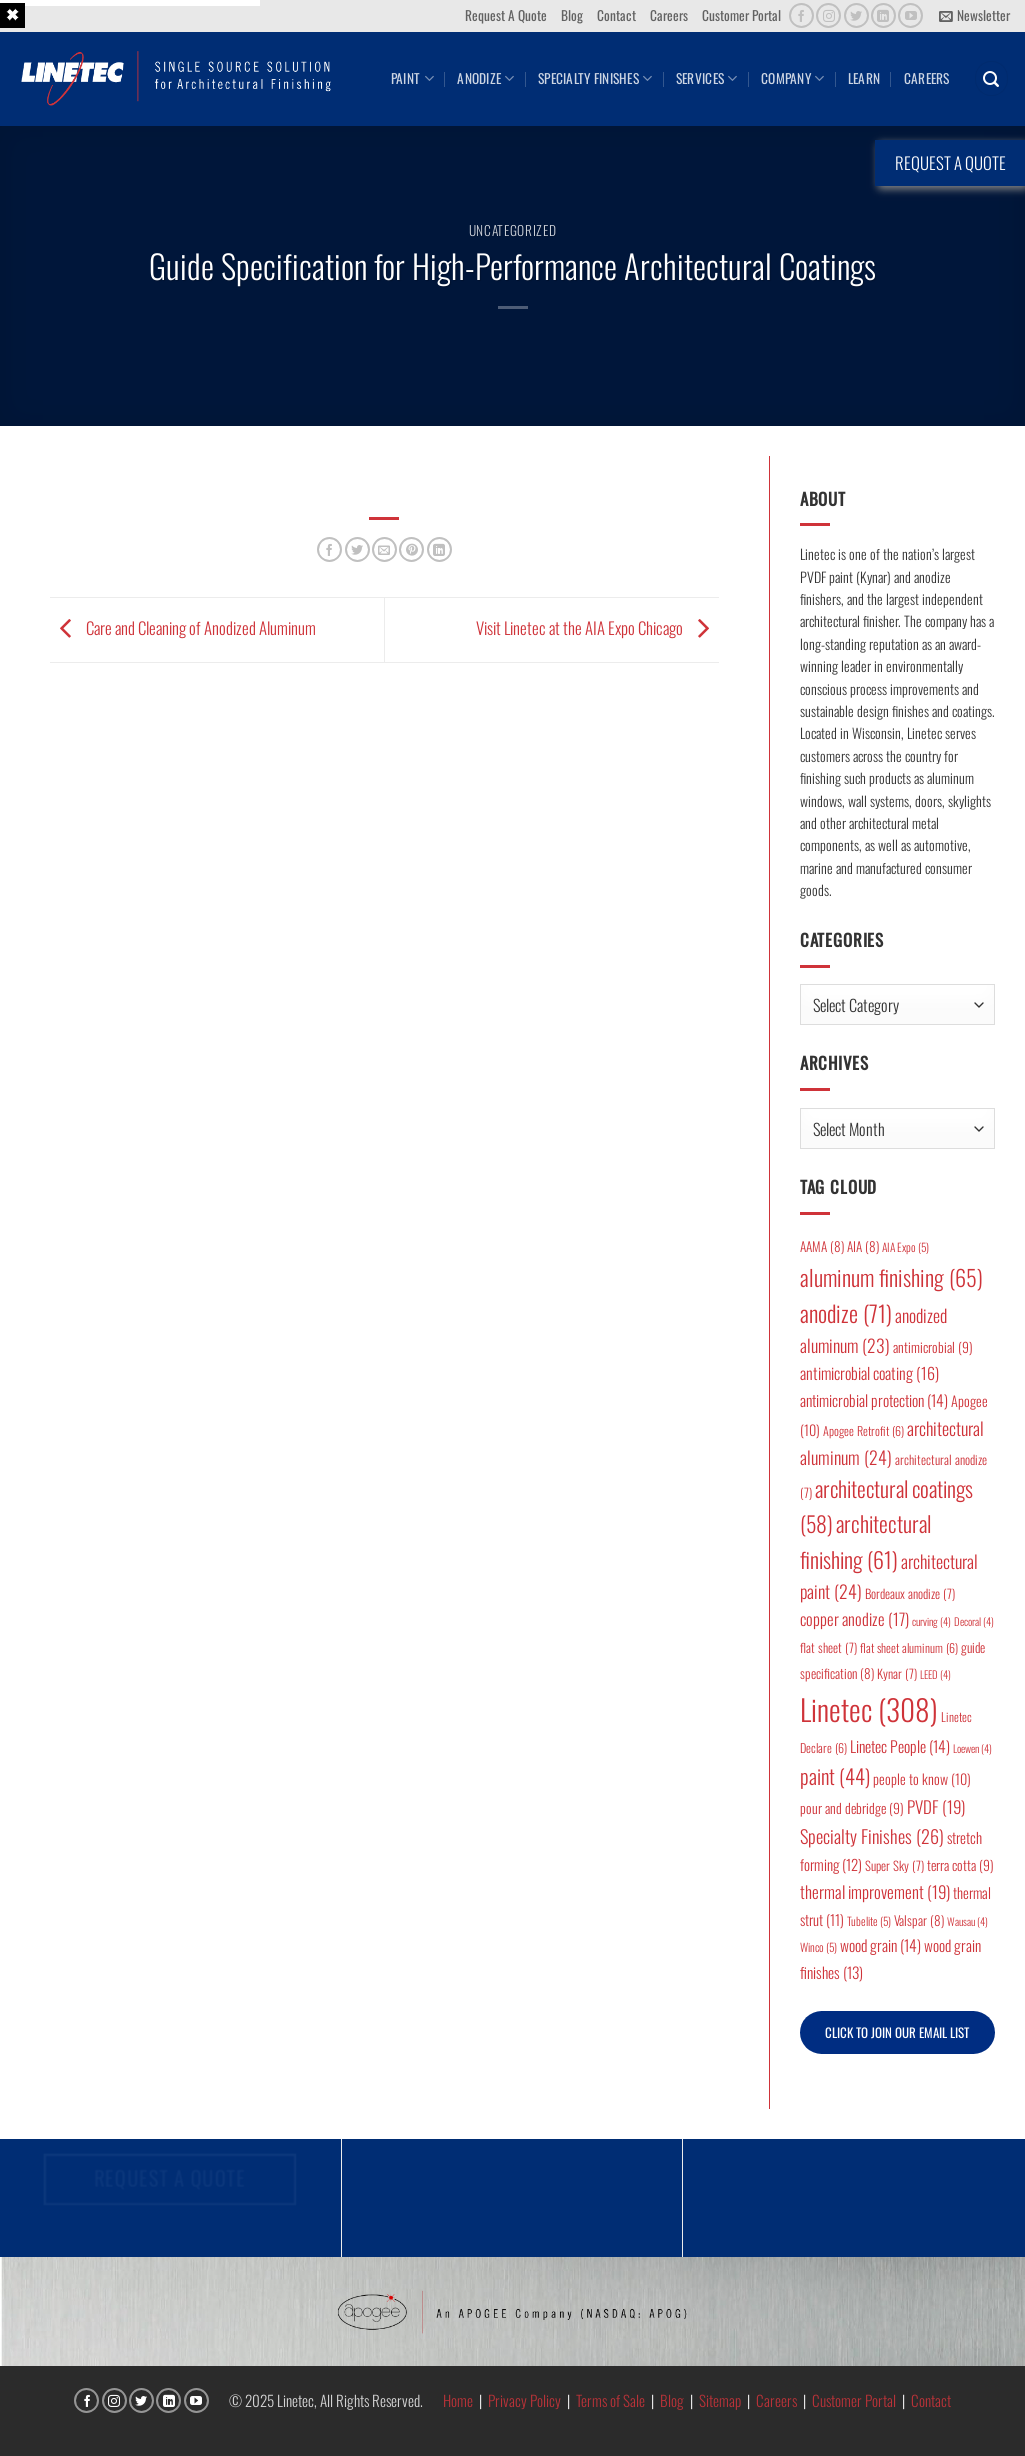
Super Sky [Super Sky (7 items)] (894, 1865)
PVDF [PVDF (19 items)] (936, 1806)
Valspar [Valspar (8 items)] (919, 1920)
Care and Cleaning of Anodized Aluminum (183, 627)
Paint (412, 78)
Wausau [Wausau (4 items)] (967, 1921)
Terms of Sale (610, 2400)
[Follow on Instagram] (828, 15)
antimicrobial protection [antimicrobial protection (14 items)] (874, 1400)
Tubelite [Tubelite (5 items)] (869, 1920)
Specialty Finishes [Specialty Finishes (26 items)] (872, 1835)
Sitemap (720, 2400)
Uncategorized (513, 230)
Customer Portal (741, 15)
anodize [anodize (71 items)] (846, 1313)
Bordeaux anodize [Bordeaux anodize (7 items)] (910, 1593)
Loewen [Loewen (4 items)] (972, 1748)
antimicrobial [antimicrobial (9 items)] (933, 1347)
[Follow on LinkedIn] (883, 15)
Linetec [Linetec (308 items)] (869, 1708)
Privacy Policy (524, 2400)
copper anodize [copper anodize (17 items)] (854, 1618)
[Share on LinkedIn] (439, 549)
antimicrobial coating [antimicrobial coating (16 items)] (869, 1373)
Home (458, 2400)
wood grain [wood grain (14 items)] (880, 1945)
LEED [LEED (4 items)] (935, 1674)
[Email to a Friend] (384, 549)
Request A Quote (506, 15)
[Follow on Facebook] (801, 15)
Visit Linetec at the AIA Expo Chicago (597, 627)
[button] (974, 16)
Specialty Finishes (595, 78)
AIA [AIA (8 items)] (863, 1246)
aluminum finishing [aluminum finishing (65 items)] (891, 1276)
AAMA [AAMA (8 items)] (822, 1246)
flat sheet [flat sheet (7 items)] (828, 1647)
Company (792, 78)
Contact (616, 15)
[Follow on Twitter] (856, 15)
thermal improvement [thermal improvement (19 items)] (875, 1891)
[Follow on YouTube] (910, 15)
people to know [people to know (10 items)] (922, 1778)
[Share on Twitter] (357, 549)
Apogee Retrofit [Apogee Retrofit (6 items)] (863, 1430)
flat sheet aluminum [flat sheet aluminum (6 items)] (909, 1647)
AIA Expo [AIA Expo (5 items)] (905, 1246)
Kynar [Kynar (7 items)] (897, 1673)
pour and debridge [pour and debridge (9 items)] (852, 1808)
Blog (572, 15)
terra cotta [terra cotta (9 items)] (960, 1865)
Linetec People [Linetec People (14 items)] (900, 1746)
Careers (669, 15)
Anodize (485, 78)
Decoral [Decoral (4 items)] (974, 1621)
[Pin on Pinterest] (411, 549)
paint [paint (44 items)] (835, 1775)
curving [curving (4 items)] (931, 1621)
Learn (864, 78)
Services (707, 78)
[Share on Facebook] (329, 549)
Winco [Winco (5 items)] (818, 1946)
